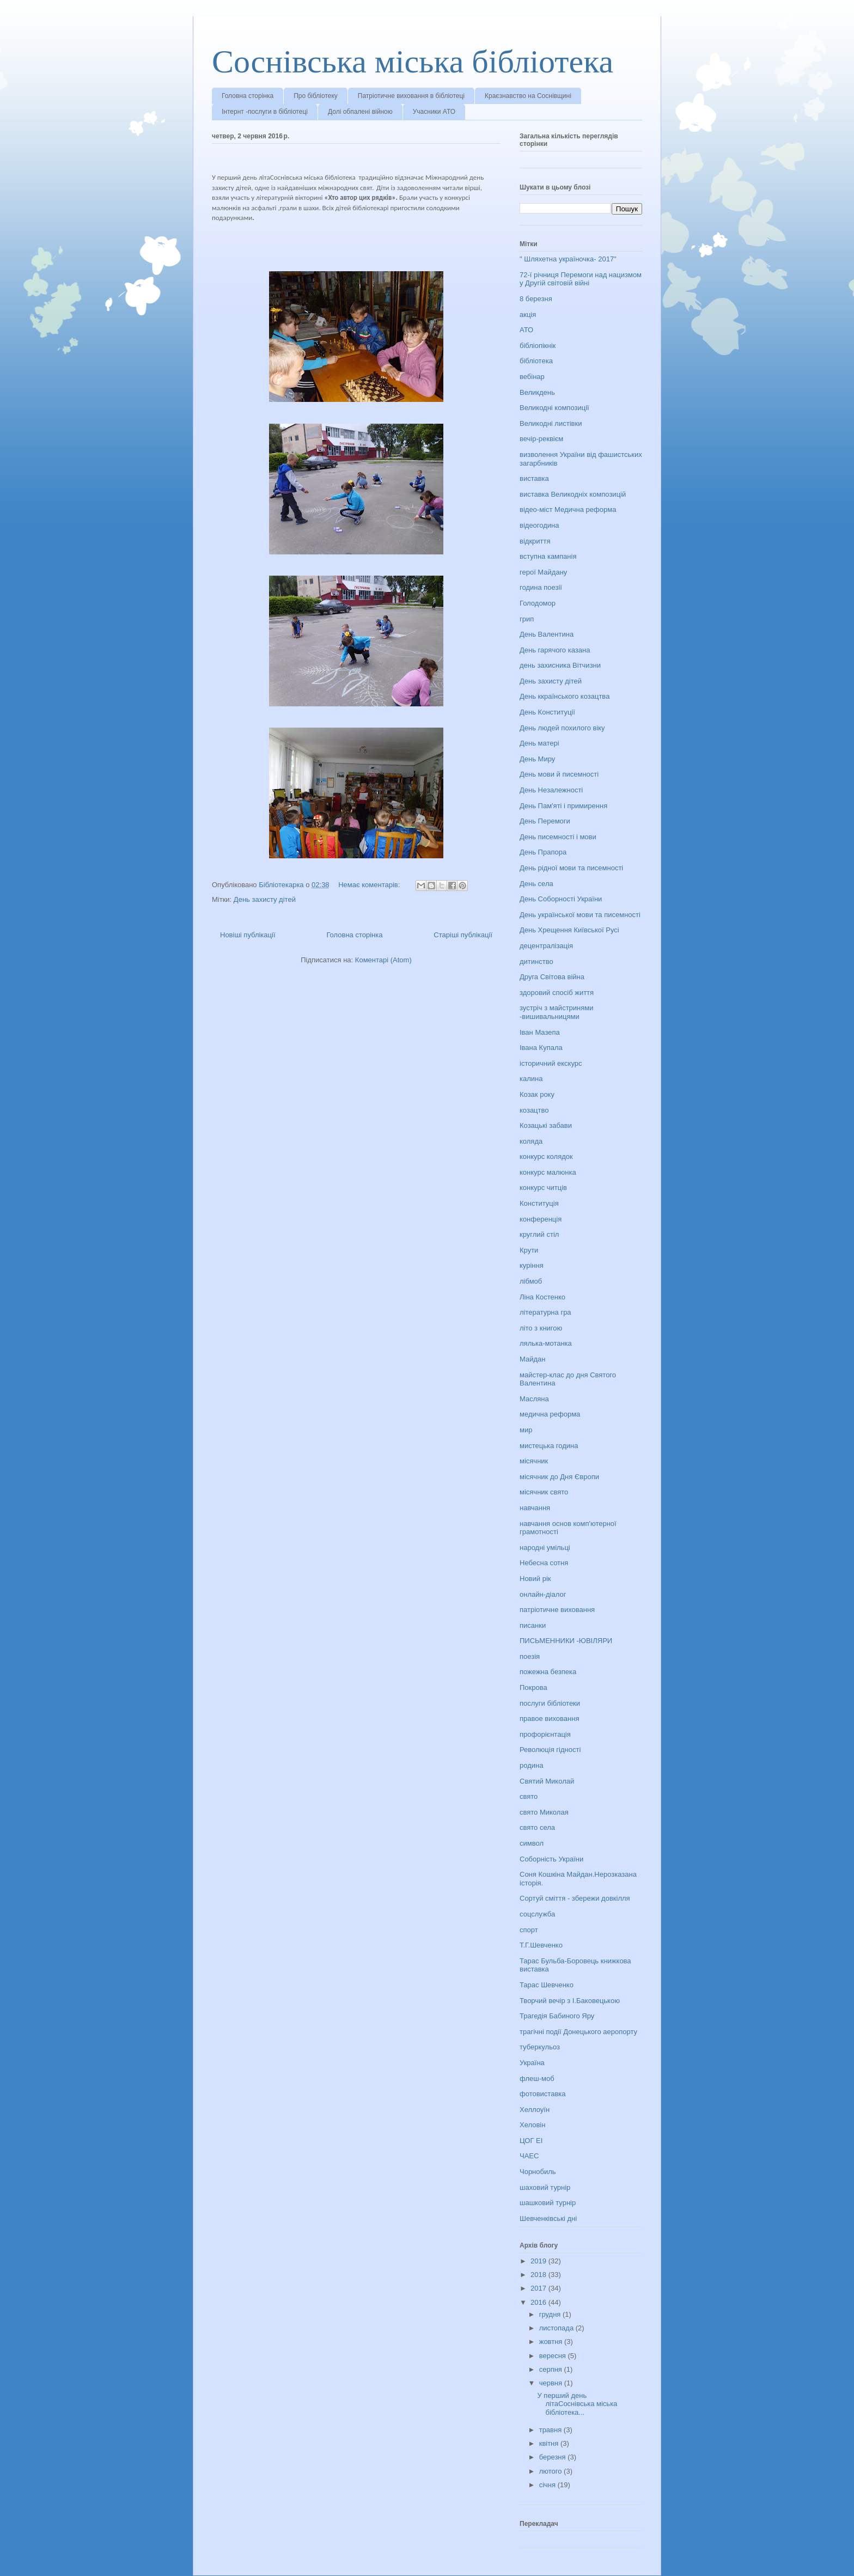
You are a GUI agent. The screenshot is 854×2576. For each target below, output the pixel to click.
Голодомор (538, 603)
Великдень (537, 392)
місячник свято (544, 1492)
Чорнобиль (538, 2172)
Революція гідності (550, 1749)
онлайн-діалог (543, 1594)
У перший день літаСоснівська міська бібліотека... (577, 2403)
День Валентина (547, 634)
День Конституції (547, 712)
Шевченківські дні (548, 2218)
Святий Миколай (547, 1781)
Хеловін (532, 2125)
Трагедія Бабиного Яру (557, 2016)
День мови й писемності (559, 774)
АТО (526, 330)
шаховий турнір (545, 2187)
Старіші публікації (463, 935)
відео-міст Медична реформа (568, 509)
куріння (532, 1265)
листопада (557, 2328)
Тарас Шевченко (547, 1985)
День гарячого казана (555, 650)
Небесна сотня (544, 1563)
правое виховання (549, 1718)
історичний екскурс (551, 1063)
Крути (529, 1250)
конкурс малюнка (548, 1172)
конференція (541, 1219)
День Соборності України (561, 899)
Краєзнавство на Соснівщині (528, 96)
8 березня (536, 299)
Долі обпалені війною (360, 111)
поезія (530, 1656)
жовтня (551, 2341)
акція (528, 314)
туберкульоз (540, 2047)
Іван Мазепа (540, 1032)
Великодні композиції (554, 408)
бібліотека (536, 361)
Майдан (532, 1359)
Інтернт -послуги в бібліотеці (265, 111)
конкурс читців (543, 1187)
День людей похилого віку (562, 728)
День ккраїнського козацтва (564, 696)
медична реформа (550, 1414)
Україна (532, 2063)
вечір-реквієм (541, 439)
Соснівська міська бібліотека (412, 62)
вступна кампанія (548, 556)
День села (536, 884)
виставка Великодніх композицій (573, 494)
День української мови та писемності (580, 915)
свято (529, 1796)
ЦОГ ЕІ (531, 2141)
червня (551, 2383)
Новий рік (535, 1578)
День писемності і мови (558, 837)
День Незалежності (551, 790)
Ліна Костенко (542, 1297)
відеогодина (539, 525)
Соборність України (551, 1859)
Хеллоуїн (535, 2109)
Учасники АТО (434, 111)
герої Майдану (543, 572)
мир (526, 1430)
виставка (534, 478)
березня (553, 2457)
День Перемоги (545, 821)
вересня (553, 2356)
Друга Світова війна (552, 977)
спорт (529, 1930)
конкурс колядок (546, 1156)
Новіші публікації (248, 935)
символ (532, 1843)
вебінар (532, 377)
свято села (537, 1827)
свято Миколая (544, 1812)
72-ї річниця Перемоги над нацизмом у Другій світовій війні (581, 279)
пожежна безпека (548, 1672)
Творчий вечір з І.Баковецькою (570, 2001)
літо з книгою (541, 1328)
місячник (534, 1461)
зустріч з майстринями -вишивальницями (557, 1012)
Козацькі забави (546, 1125)
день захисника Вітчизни (560, 665)
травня (551, 2430)
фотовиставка (543, 2094)
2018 (539, 2274)
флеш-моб (537, 2078)
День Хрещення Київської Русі (569, 930)
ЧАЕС (529, 2156)
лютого (551, 2471)
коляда (531, 1141)
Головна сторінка (247, 96)
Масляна (534, 1399)
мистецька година (549, 1446)
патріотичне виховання (557, 1610)
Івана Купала (541, 1047)
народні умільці (545, 1547)
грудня (551, 2314)
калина (531, 1079)
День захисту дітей (265, 899)
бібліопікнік (538, 345)
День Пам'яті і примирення (563, 806)
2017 (539, 2288)
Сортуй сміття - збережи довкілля (575, 1898)
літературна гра (545, 1312)
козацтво (534, 1110)
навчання (535, 1508)
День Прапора (543, 852)
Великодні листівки (551, 423)
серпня (551, 2369)
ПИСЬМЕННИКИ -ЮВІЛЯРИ (566, 1641)
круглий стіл (539, 1234)
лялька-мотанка (546, 1343)
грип (527, 619)
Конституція (539, 1203)
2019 (539, 2261)
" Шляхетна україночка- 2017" (568, 259)
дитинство (536, 961)
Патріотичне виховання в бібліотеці (411, 96)
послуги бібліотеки (550, 1703)
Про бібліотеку (316, 96)
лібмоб (531, 1281)
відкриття (535, 541)
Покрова (533, 1687)
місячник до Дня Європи (559, 1477)
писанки (533, 1625)
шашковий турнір (548, 2203)
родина (531, 1765)
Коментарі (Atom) (383, 960)
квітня (549, 2443)
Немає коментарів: (370, 885)
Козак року (537, 1094)
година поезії (541, 587)
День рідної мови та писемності (571, 868)
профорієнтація (545, 1734)
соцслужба (537, 1914)
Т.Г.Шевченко (541, 1945)
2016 (539, 2302)
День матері (539, 743)
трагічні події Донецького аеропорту (578, 2032)
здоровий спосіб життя (557, 992)
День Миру (537, 759)
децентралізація (546, 946)
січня (548, 2485)
